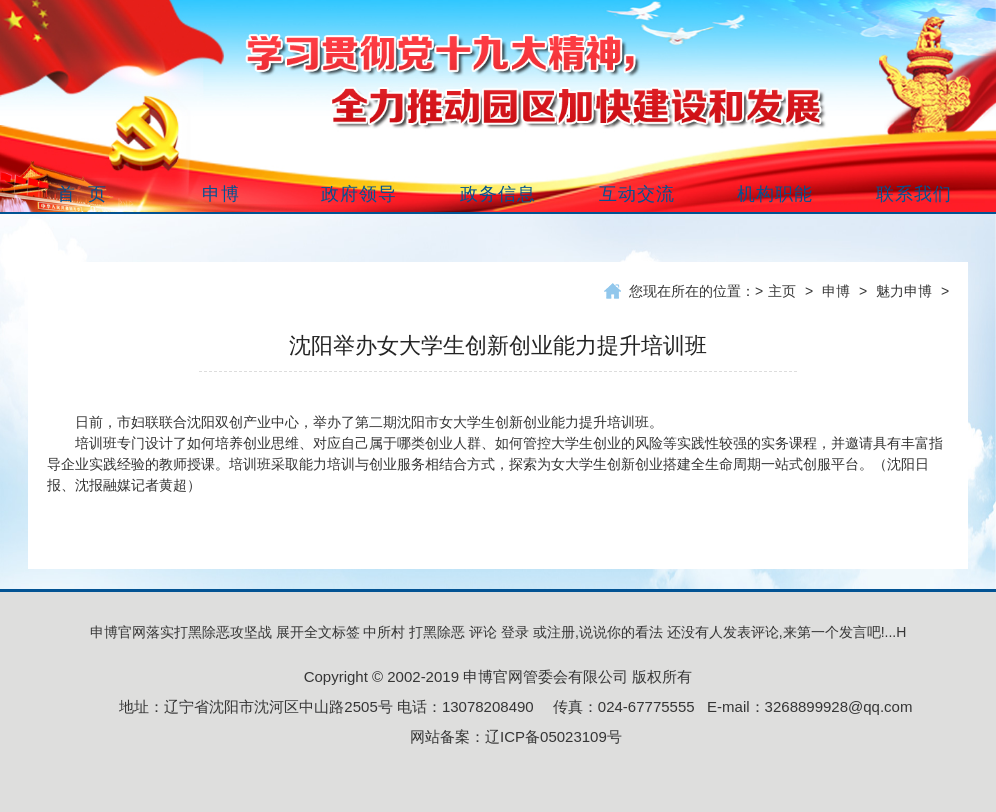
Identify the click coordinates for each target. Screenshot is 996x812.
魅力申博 (904, 291)
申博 (836, 291)
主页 (782, 291)
